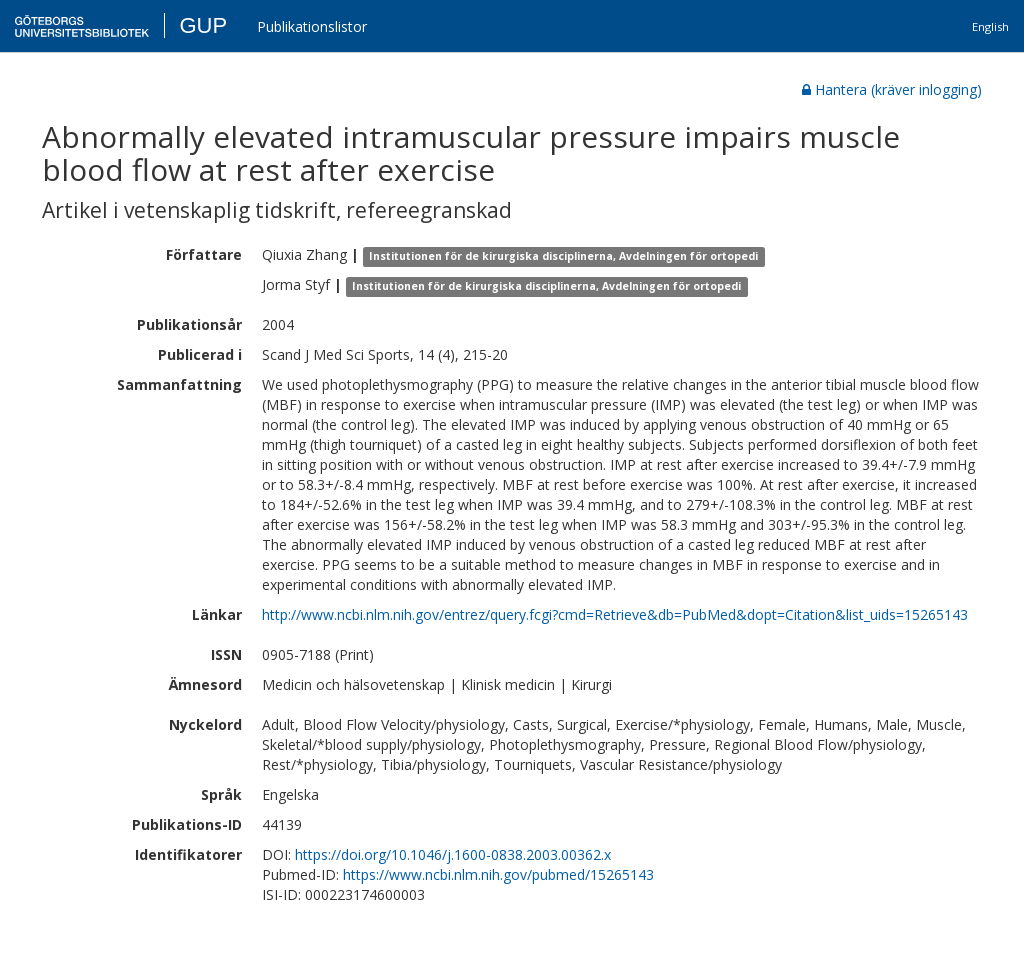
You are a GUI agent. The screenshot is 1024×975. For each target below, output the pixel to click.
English (990, 26)
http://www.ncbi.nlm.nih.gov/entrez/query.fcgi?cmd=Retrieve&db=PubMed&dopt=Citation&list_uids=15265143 (615, 614)
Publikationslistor (312, 26)
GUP (203, 25)
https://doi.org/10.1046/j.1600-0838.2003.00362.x (453, 854)
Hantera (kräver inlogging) (892, 89)
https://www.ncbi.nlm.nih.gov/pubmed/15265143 (498, 874)
